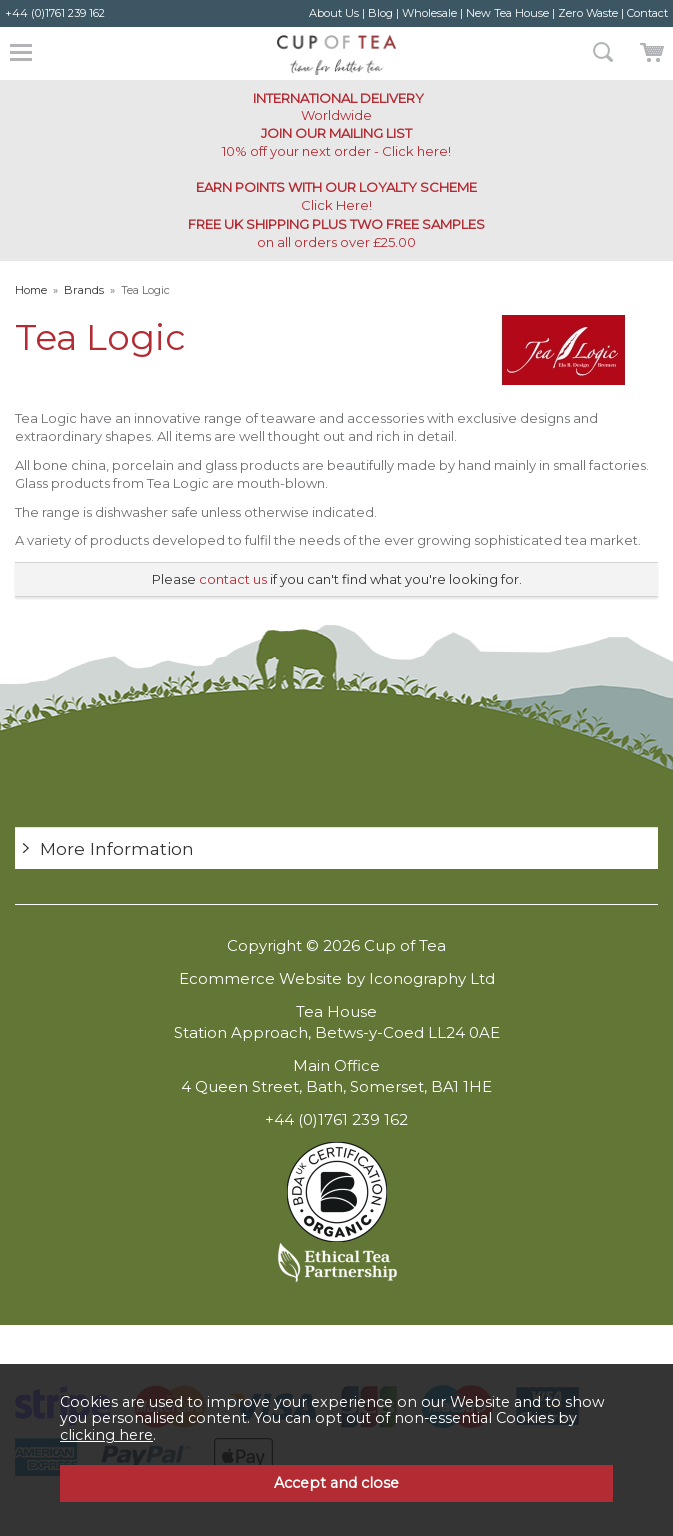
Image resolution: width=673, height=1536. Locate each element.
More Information (117, 848)
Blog (380, 13)
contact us (233, 579)
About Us (334, 13)
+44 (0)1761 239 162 (55, 13)
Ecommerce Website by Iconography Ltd (337, 978)
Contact (647, 13)
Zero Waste (588, 13)
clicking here (106, 1435)
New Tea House (507, 13)
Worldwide (337, 106)
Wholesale (429, 13)
